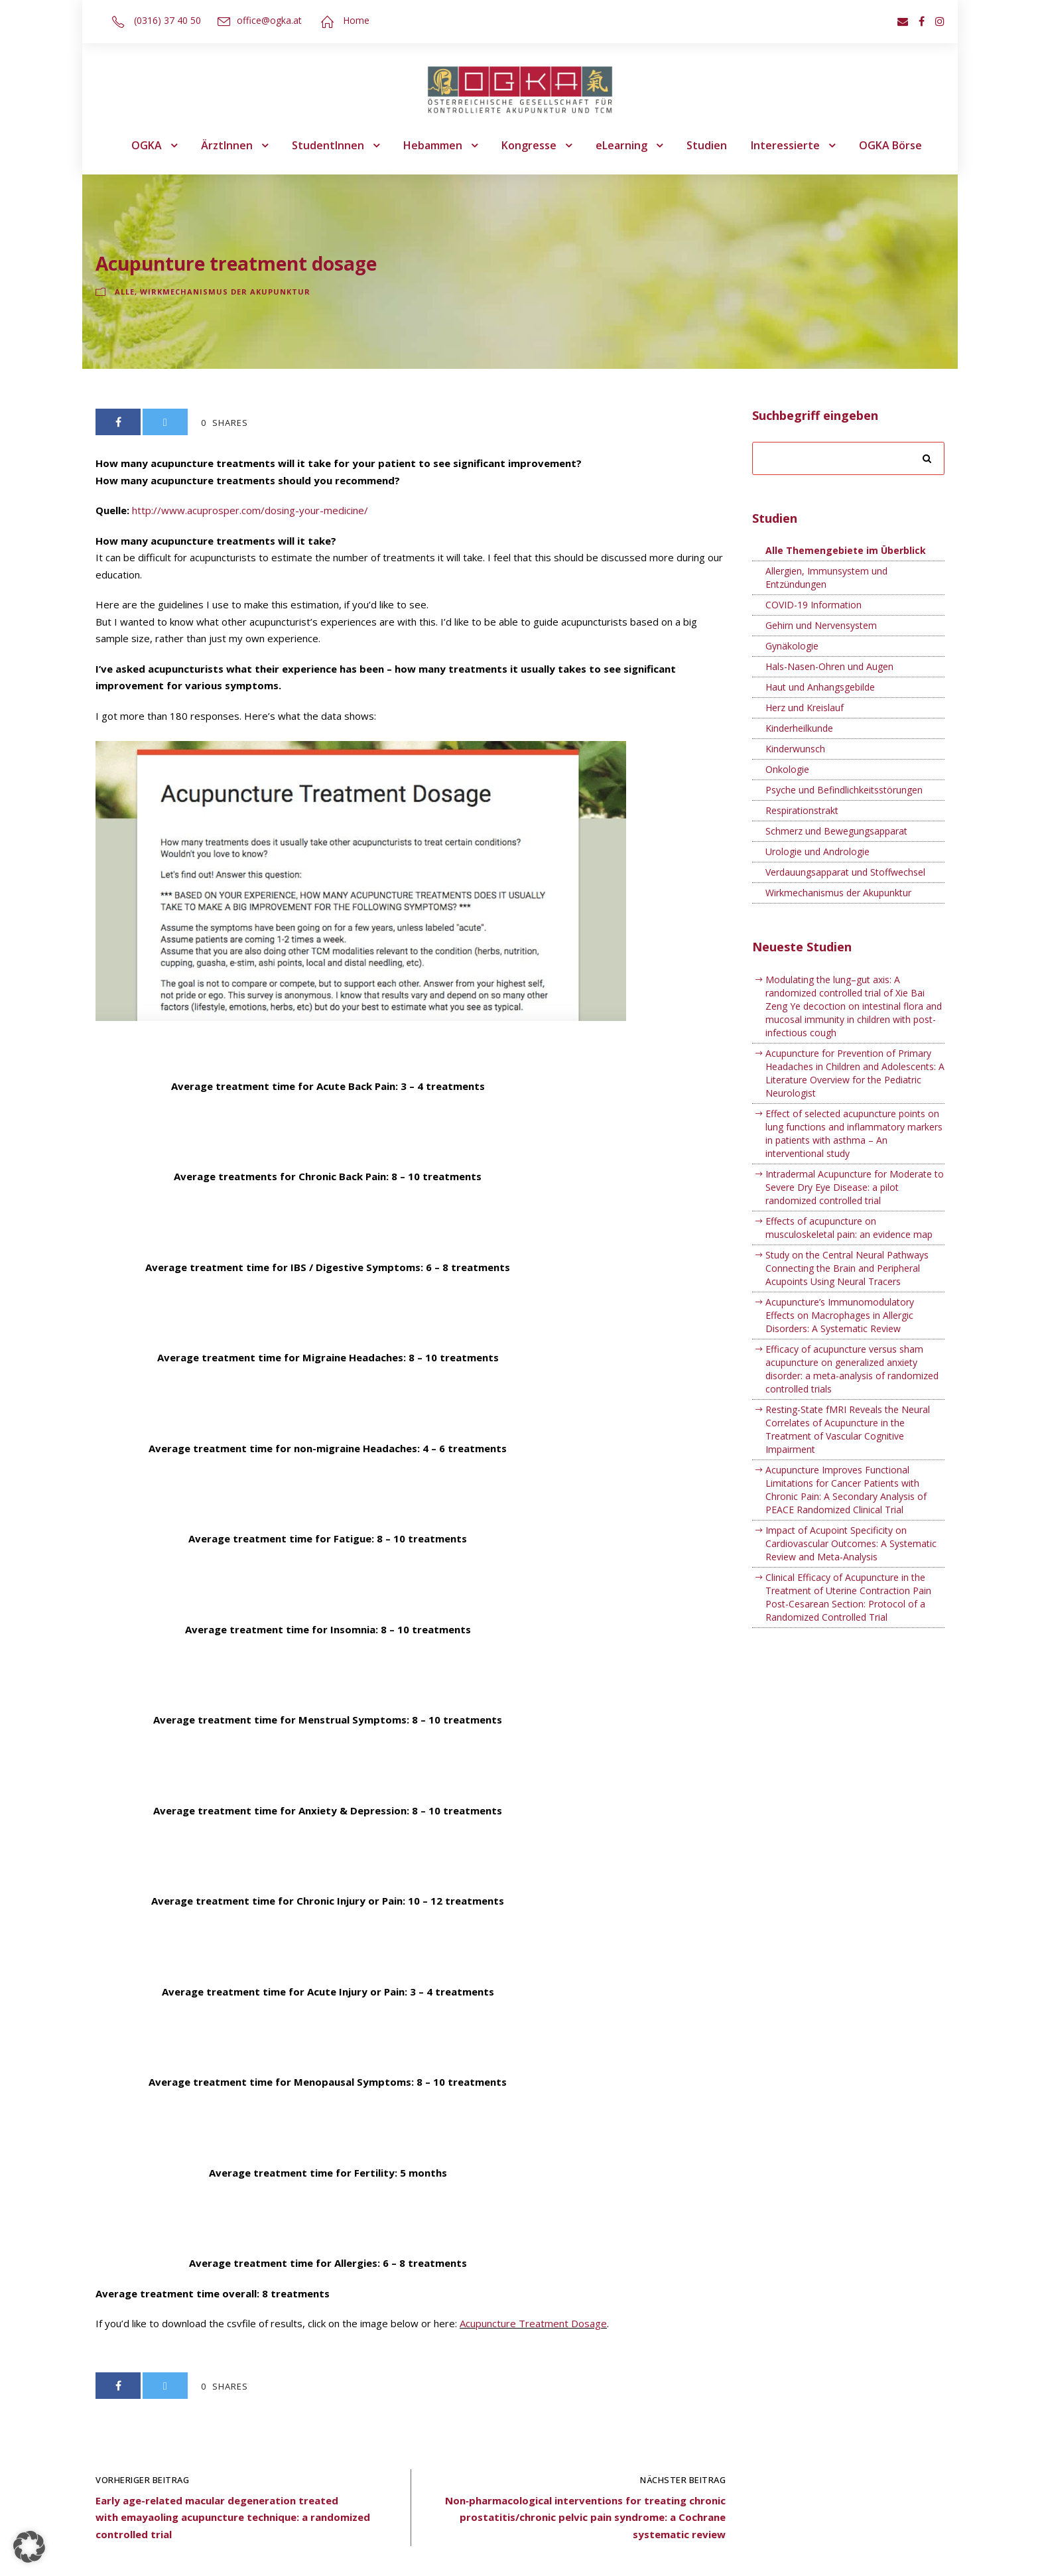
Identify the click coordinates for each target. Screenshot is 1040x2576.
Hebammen (432, 145)
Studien (706, 145)
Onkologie (787, 769)
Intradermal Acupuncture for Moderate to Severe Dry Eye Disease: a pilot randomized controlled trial (854, 1187)
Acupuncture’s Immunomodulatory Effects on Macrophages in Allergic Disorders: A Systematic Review (839, 1315)
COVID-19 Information (813, 604)
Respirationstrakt (801, 810)
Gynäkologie (791, 646)
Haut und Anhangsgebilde (820, 687)
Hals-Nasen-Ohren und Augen (829, 666)
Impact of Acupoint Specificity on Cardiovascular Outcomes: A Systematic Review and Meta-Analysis (851, 1543)
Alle (125, 292)
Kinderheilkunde (799, 728)
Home (356, 20)
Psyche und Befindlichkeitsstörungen (844, 789)
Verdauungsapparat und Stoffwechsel (845, 872)
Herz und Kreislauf (804, 707)
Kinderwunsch (795, 748)
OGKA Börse (890, 145)
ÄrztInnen (227, 145)
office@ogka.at (269, 20)
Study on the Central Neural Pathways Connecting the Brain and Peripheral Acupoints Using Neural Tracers (847, 1268)
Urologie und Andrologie (817, 851)
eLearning (621, 145)
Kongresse (528, 145)
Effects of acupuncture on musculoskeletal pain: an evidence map (849, 1228)
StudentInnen (328, 145)
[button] (29, 2547)
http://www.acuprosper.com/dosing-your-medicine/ (250, 510)
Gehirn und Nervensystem (821, 625)
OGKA (146, 145)
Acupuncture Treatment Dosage (533, 2323)
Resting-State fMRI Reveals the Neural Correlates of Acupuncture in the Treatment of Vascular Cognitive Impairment (847, 1429)
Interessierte (785, 145)
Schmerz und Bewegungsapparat (836, 831)
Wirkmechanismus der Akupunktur (225, 292)
